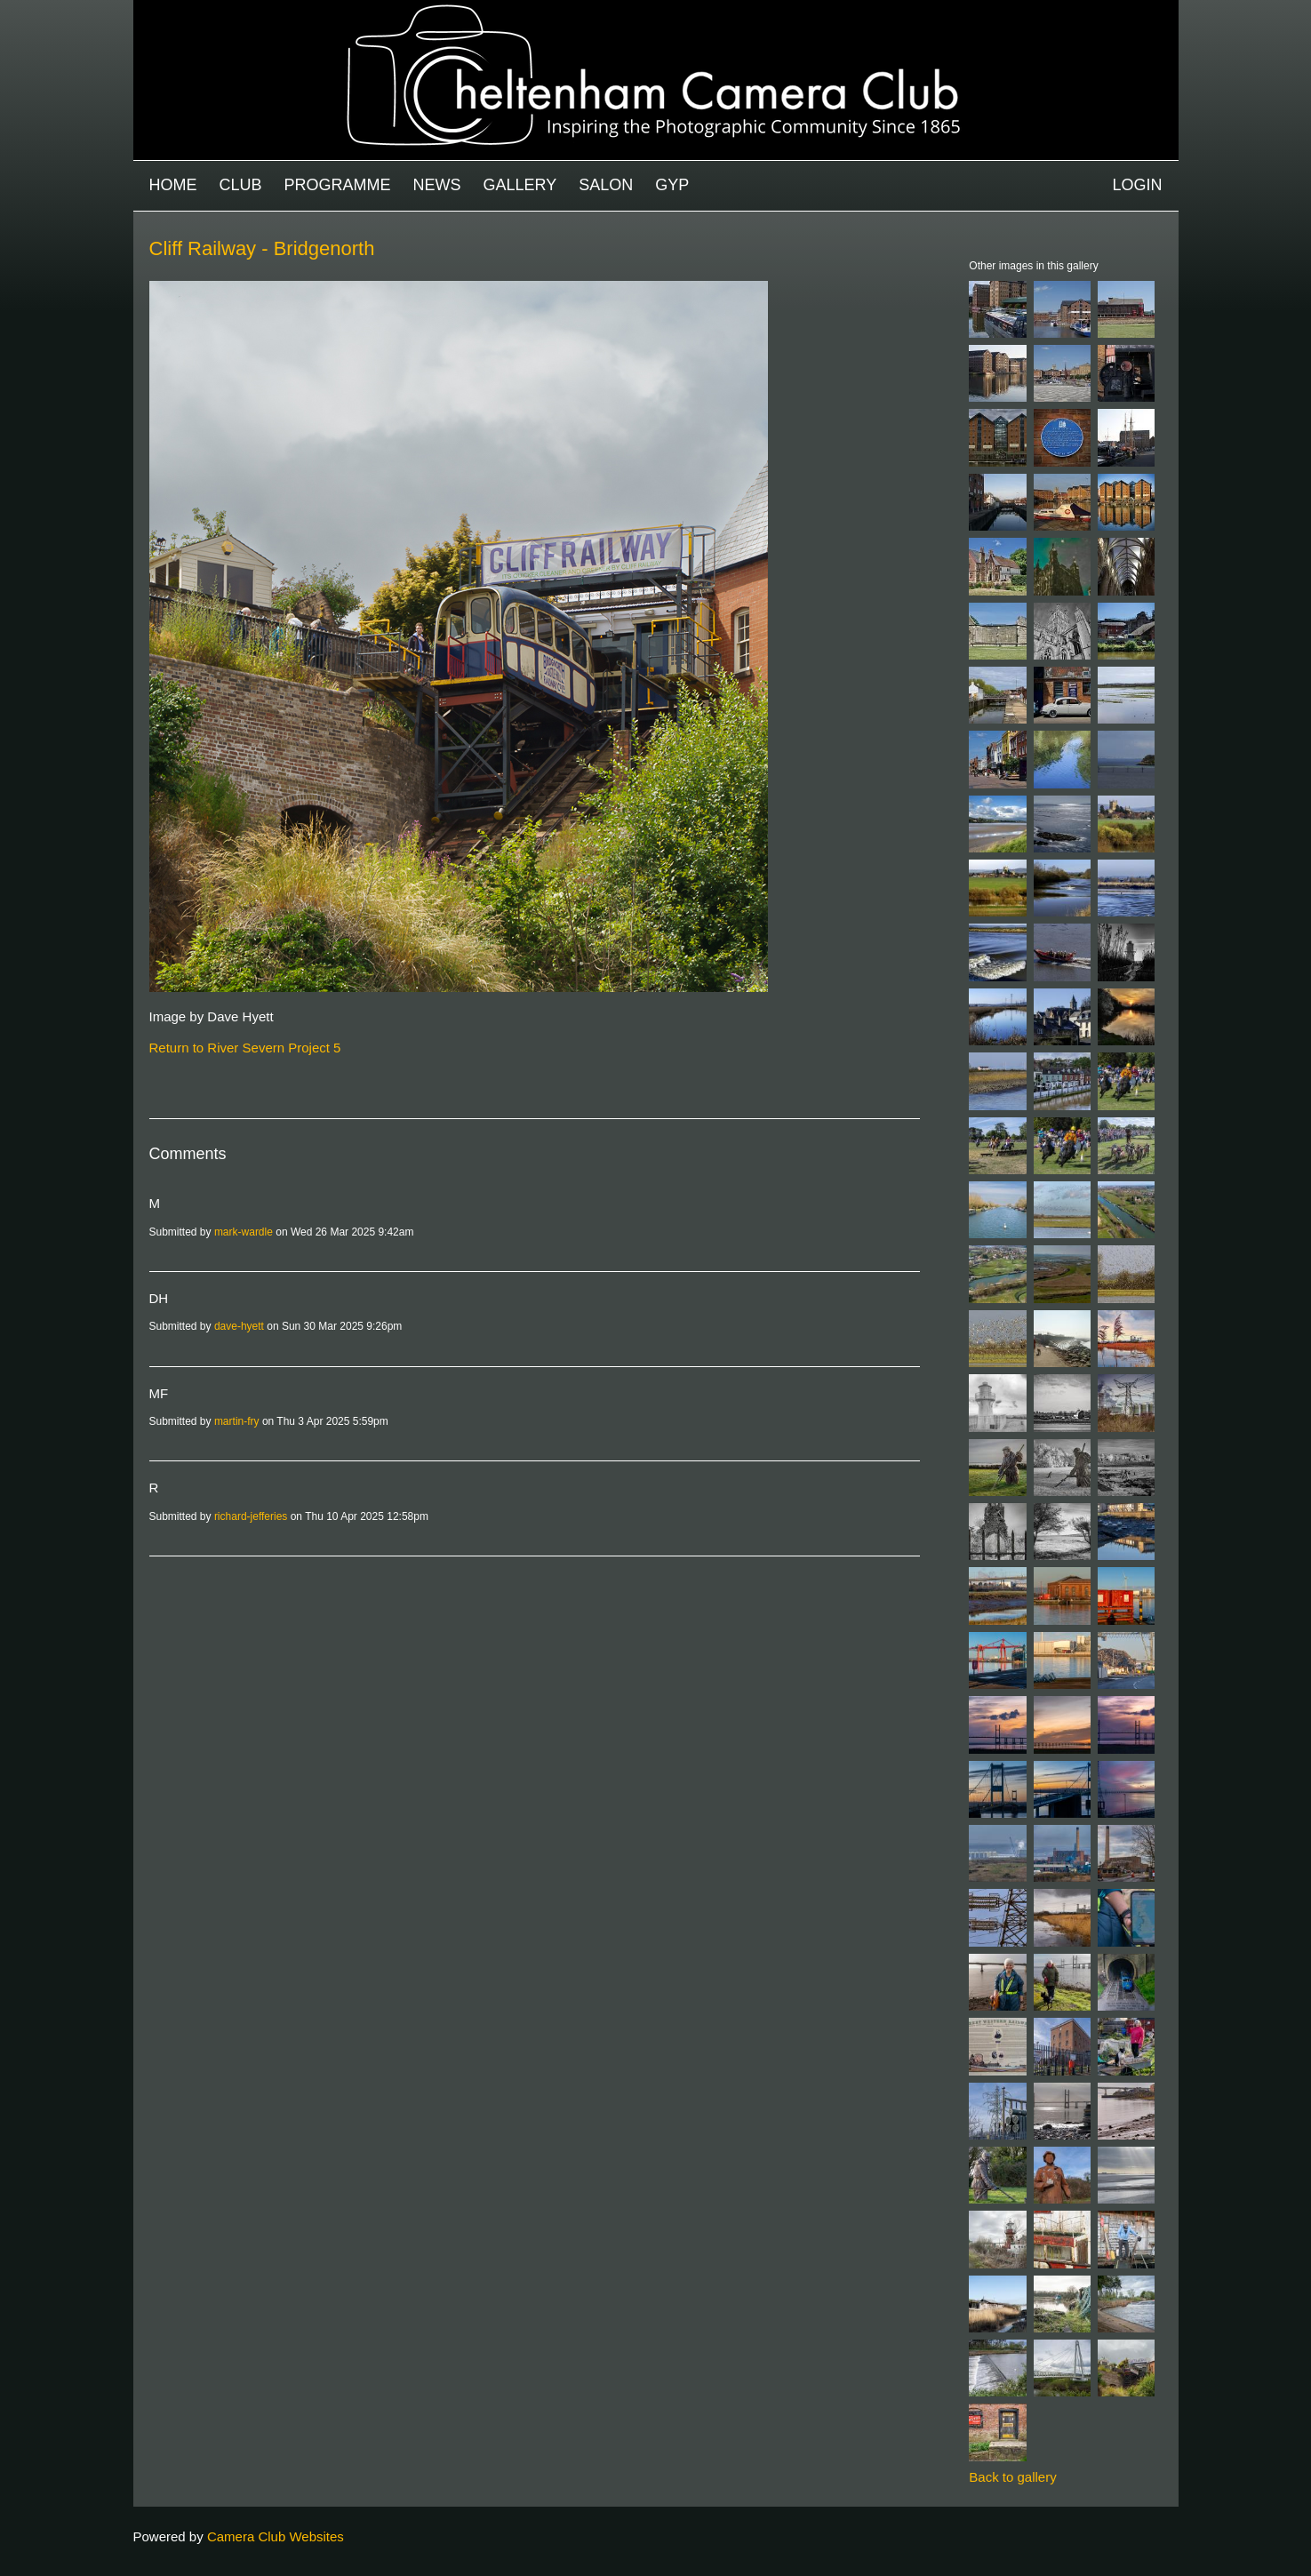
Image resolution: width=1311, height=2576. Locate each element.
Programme (337, 185)
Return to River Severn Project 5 (245, 1047)
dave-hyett (239, 1326)
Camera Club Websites (275, 2536)
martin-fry (237, 1421)
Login (1137, 185)
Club (241, 185)
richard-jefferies (250, 1516)
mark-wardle (243, 1232)
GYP (672, 185)
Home (173, 185)
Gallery (520, 185)
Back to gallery (1012, 2476)
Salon (606, 185)
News (437, 185)
